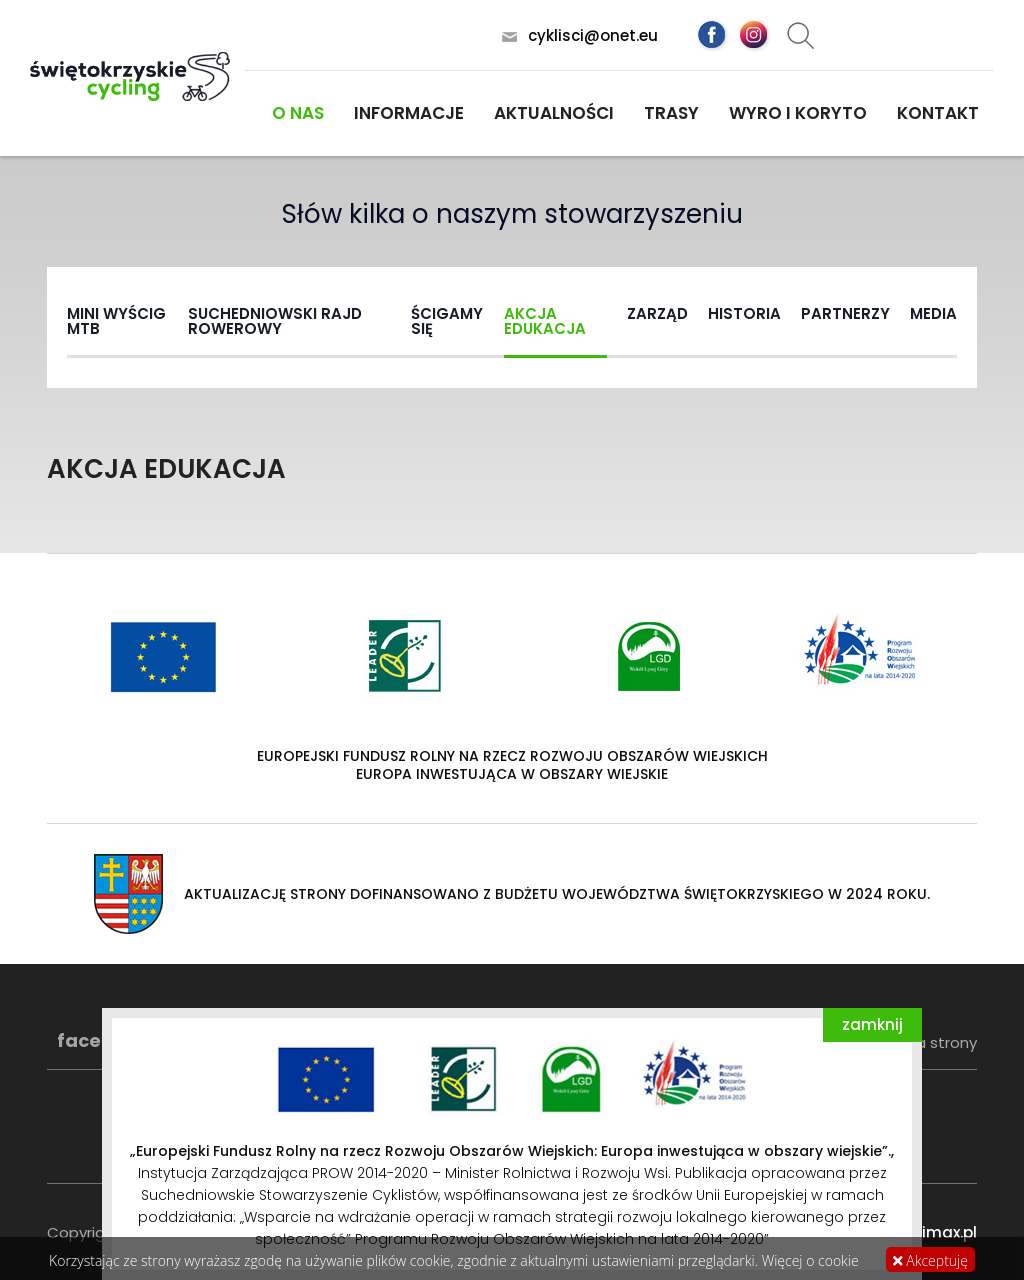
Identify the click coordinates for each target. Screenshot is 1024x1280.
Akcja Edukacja (545, 321)
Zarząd (657, 313)
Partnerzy (845, 313)
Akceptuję (930, 1260)
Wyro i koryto (798, 113)
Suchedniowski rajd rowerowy (275, 321)
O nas (298, 113)
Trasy (671, 113)
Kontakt (938, 113)
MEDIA (933, 313)
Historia (744, 313)
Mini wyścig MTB (116, 321)
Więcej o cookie (810, 1261)
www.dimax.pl (924, 1232)
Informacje (409, 113)
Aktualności (554, 113)
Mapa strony (930, 1042)
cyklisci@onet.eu (593, 35)
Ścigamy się (447, 321)
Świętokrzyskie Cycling (130, 76)
